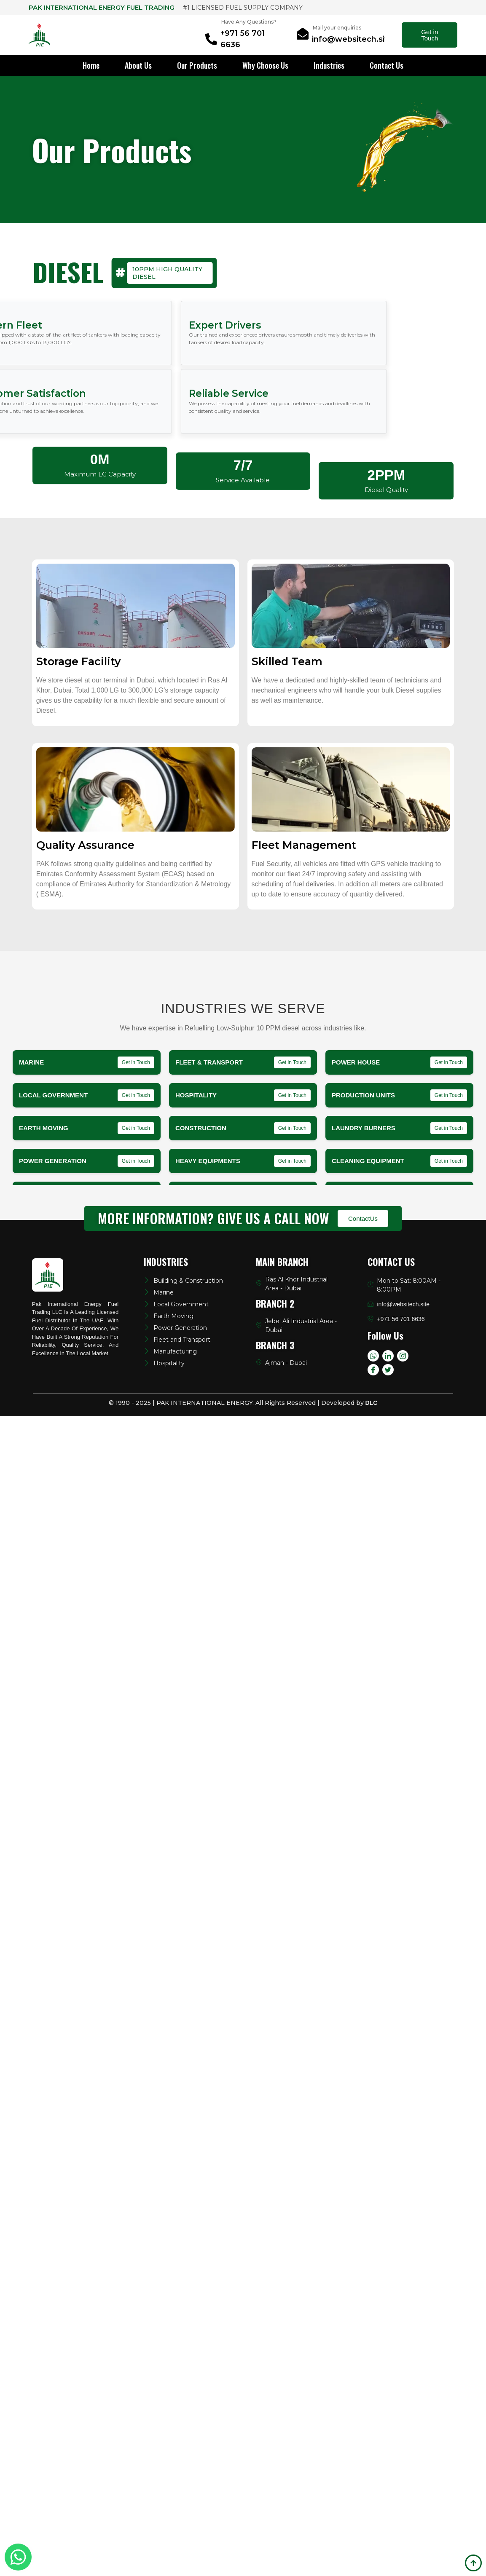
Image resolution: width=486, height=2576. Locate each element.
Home (91, 65)
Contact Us (386, 65)
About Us (138, 65)
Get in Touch (429, 35)
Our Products (197, 65)
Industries (329, 65)
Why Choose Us (265, 65)
